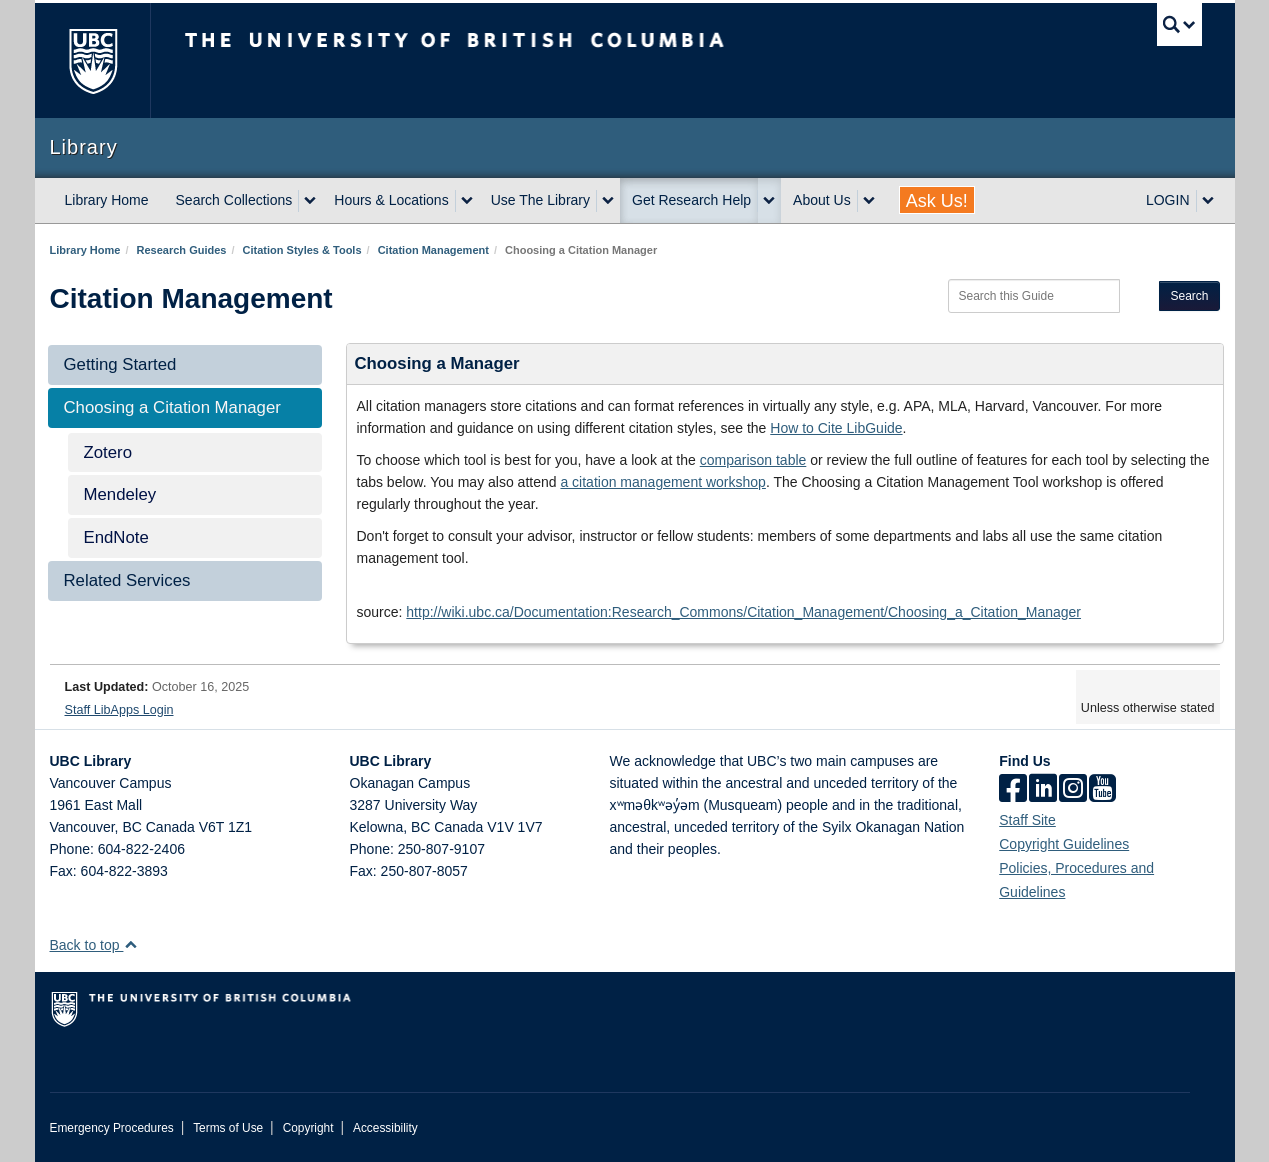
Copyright (308, 1128)
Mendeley (120, 494)
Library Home (107, 200)
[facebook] (1013, 790)
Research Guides (182, 250)
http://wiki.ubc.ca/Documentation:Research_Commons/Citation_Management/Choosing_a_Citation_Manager (743, 612)
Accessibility (385, 1128)
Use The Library (540, 200)
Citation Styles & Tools (302, 250)
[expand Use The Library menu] (608, 201)
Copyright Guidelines (1064, 844)
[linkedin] (1043, 790)
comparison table (753, 460)
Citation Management (433, 250)
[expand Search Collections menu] (310, 201)
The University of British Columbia (92, 60)
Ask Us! (937, 201)
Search (1189, 296)
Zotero (108, 452)
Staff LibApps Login (119, 710)
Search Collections (234, 200)
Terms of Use (228, 1128)
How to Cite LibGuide (836, 428)
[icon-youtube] (1102, 790)
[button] (130, 944)
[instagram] (1073, 790)
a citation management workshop (662, 482)
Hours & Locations (391, 200)
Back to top (94, 945)
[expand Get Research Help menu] (769, 201)
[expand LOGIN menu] (1208, 201)
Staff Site (1027, 820)
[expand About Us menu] (869, 201)
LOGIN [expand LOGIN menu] (1168, 200)
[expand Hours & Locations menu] (467, 201)
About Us (822, 200)
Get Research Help (691, 200)
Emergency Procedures (112, 1128)
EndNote (116, 537)
